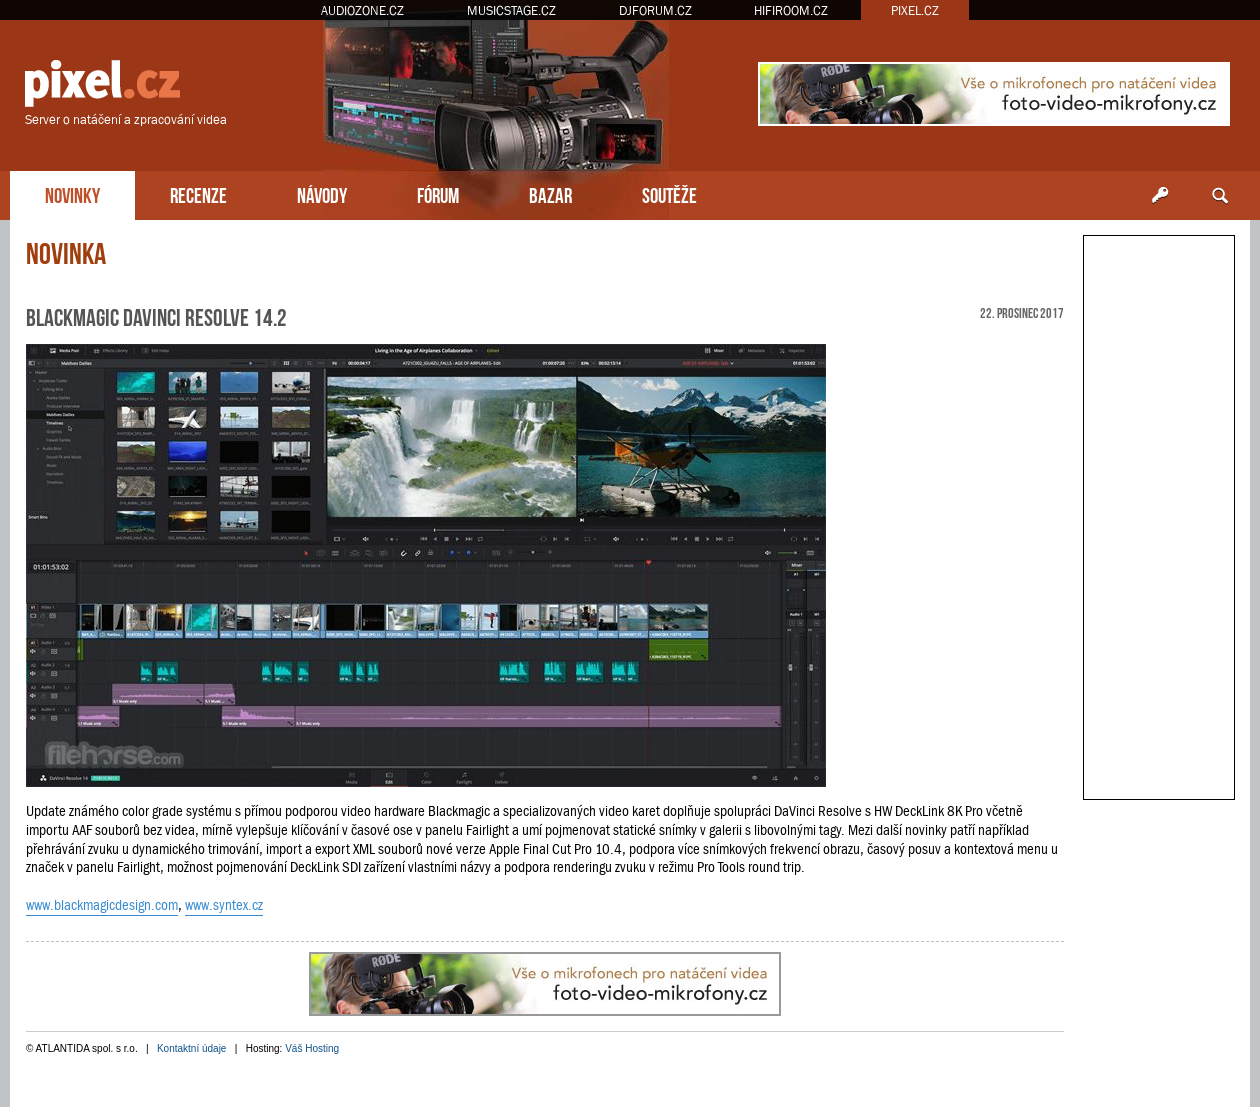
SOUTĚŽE (669, 193)
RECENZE (198, 193)
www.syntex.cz (224, 905)
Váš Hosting (312, 1048)
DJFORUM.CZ (655, 10)
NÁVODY (322, 193)
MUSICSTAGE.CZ (511, 10)
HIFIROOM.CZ (791, 10)
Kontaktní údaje (192, 1048)
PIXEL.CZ (915, 10)
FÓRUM (438, 193)
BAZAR (550, 193)
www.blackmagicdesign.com (102, 905)
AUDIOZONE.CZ (362, 10)
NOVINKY (72, 193)
